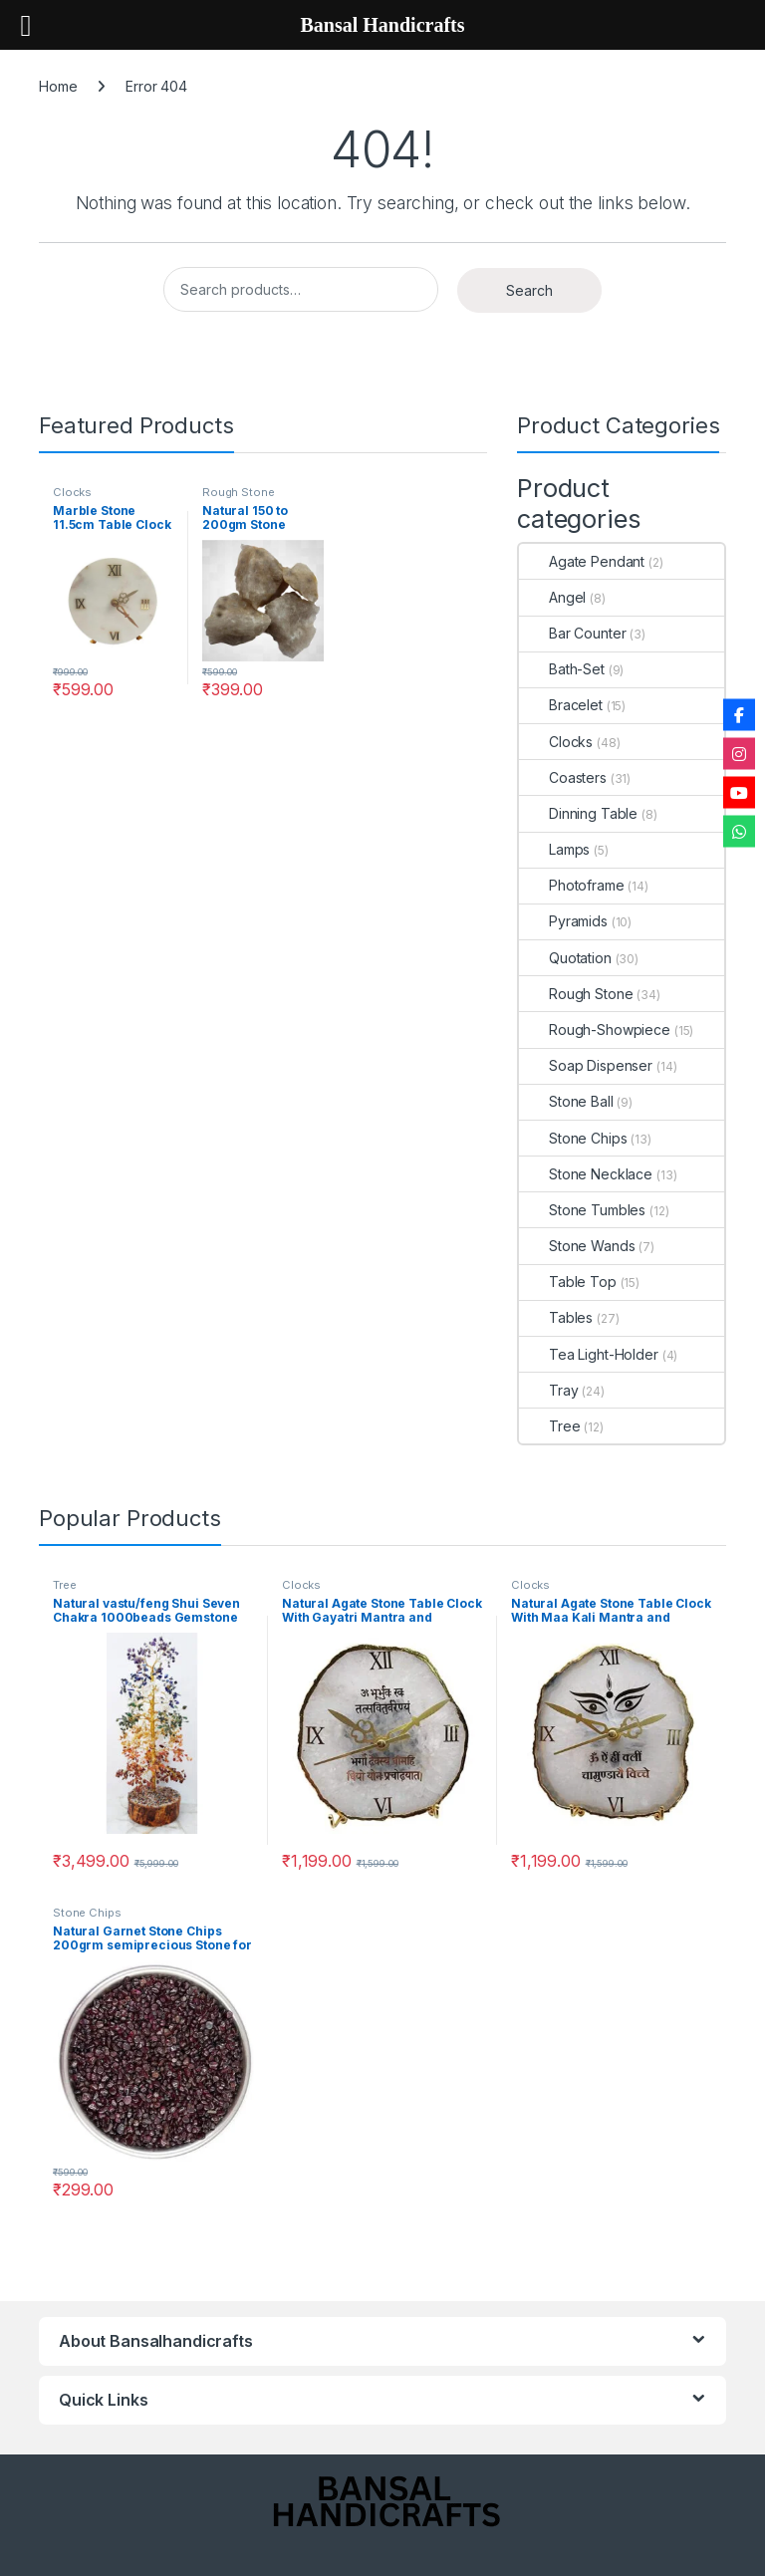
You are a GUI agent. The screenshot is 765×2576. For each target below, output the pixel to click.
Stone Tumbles (582, 1209)
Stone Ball (566, 1101)
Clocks (72, 492)
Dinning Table (578, 813)
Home (58, 86)
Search (529, 290)
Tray (548, 1390)
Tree (549, 1425)
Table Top (568, 1281)
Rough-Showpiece (594, 1029)
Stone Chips (573, 1138)
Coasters (563, 777)
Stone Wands (577, 1245)
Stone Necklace (585, 1173)
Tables (556, 1317)
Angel (552, 597)
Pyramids (563, 920)
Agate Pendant (581, 561)
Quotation (565, 957)
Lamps (554, 849)
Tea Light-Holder (588, 1354)
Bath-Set (562, 668)
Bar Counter (572, 633)
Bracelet (561, 704)
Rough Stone (238, 492)
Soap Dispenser (585, 1065)
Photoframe (572, 885)
